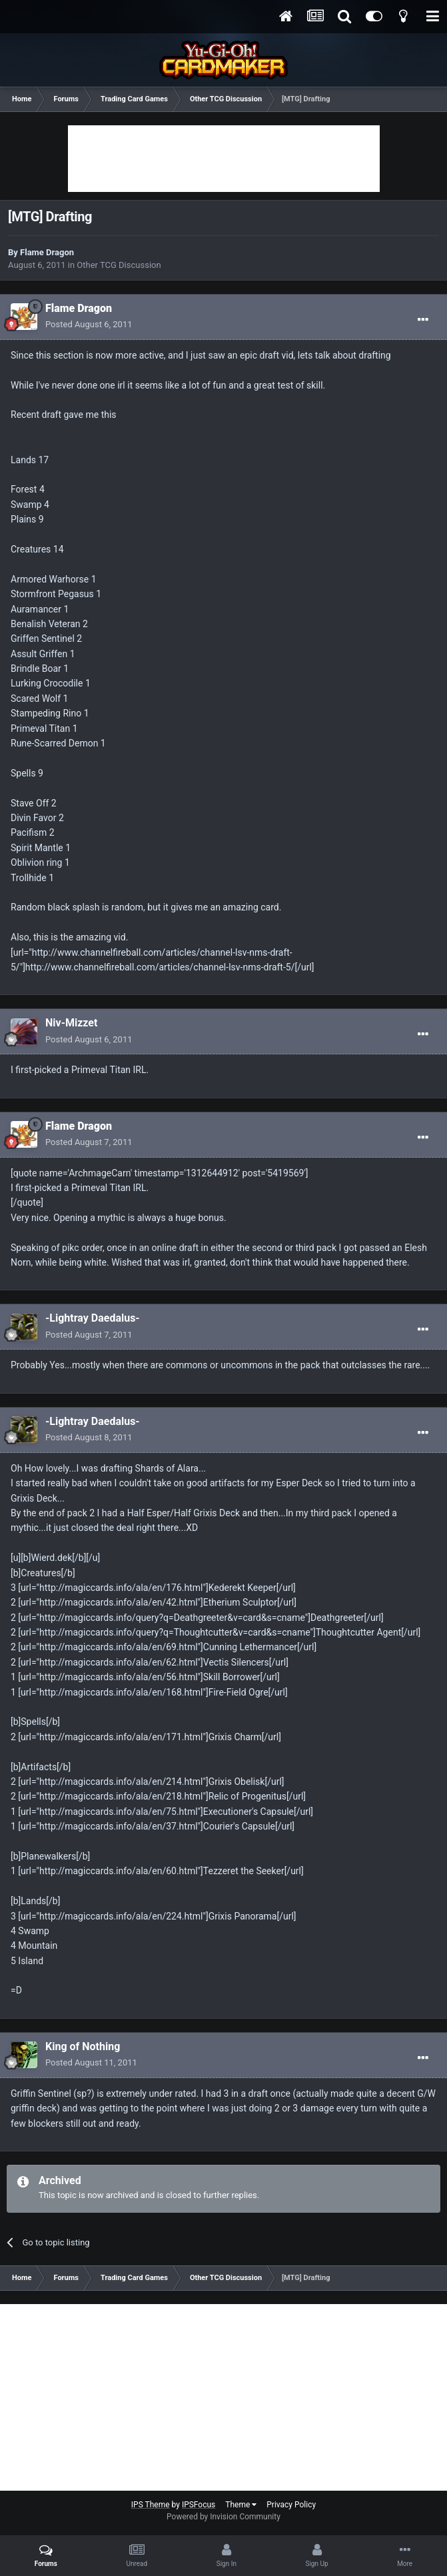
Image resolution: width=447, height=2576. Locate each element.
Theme (240, 2504)
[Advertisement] (224, 158)
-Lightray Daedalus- (92, 1318)
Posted (89, 324)
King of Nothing (82, 2046)
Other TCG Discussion (119, 265)
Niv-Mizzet (71, 1022)
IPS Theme (150, 2504)
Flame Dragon (47, 252)
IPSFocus (198, 2504)
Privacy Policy (291, 2504)
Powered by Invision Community (223, 2516)
